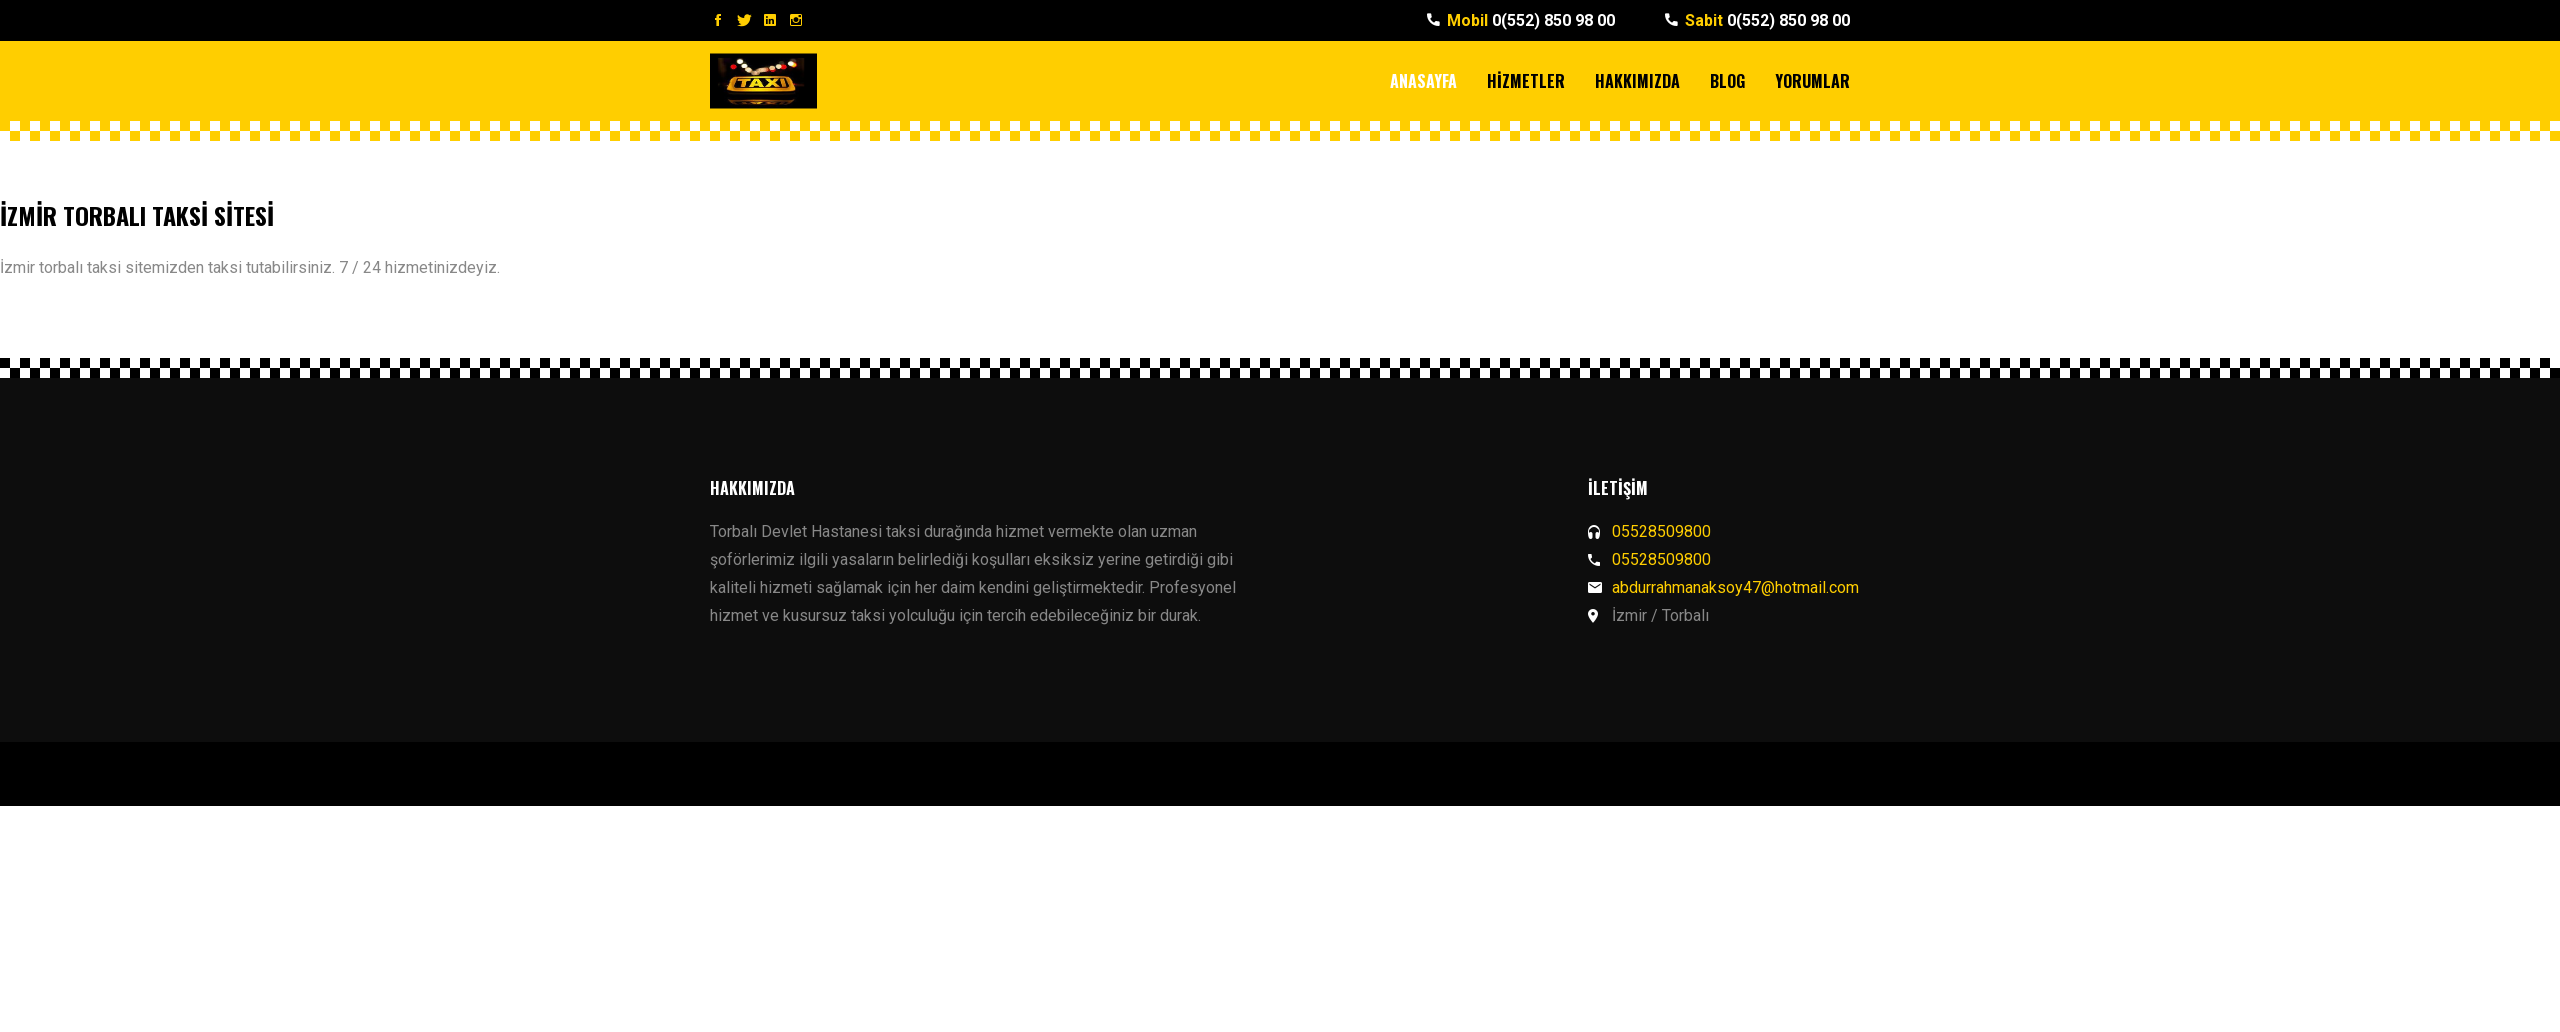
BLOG (1727, 81)
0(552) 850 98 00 (1531, 20)
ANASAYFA (1423, 81)
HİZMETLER (1526, 81)
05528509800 (1661, 531)
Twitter (744, 20)
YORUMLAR (1812, 81)
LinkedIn (770, 20)
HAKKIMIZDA (1637, 81)
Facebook (718, 20)
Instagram (796, 20)
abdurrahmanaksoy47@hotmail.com (1735, 587)
